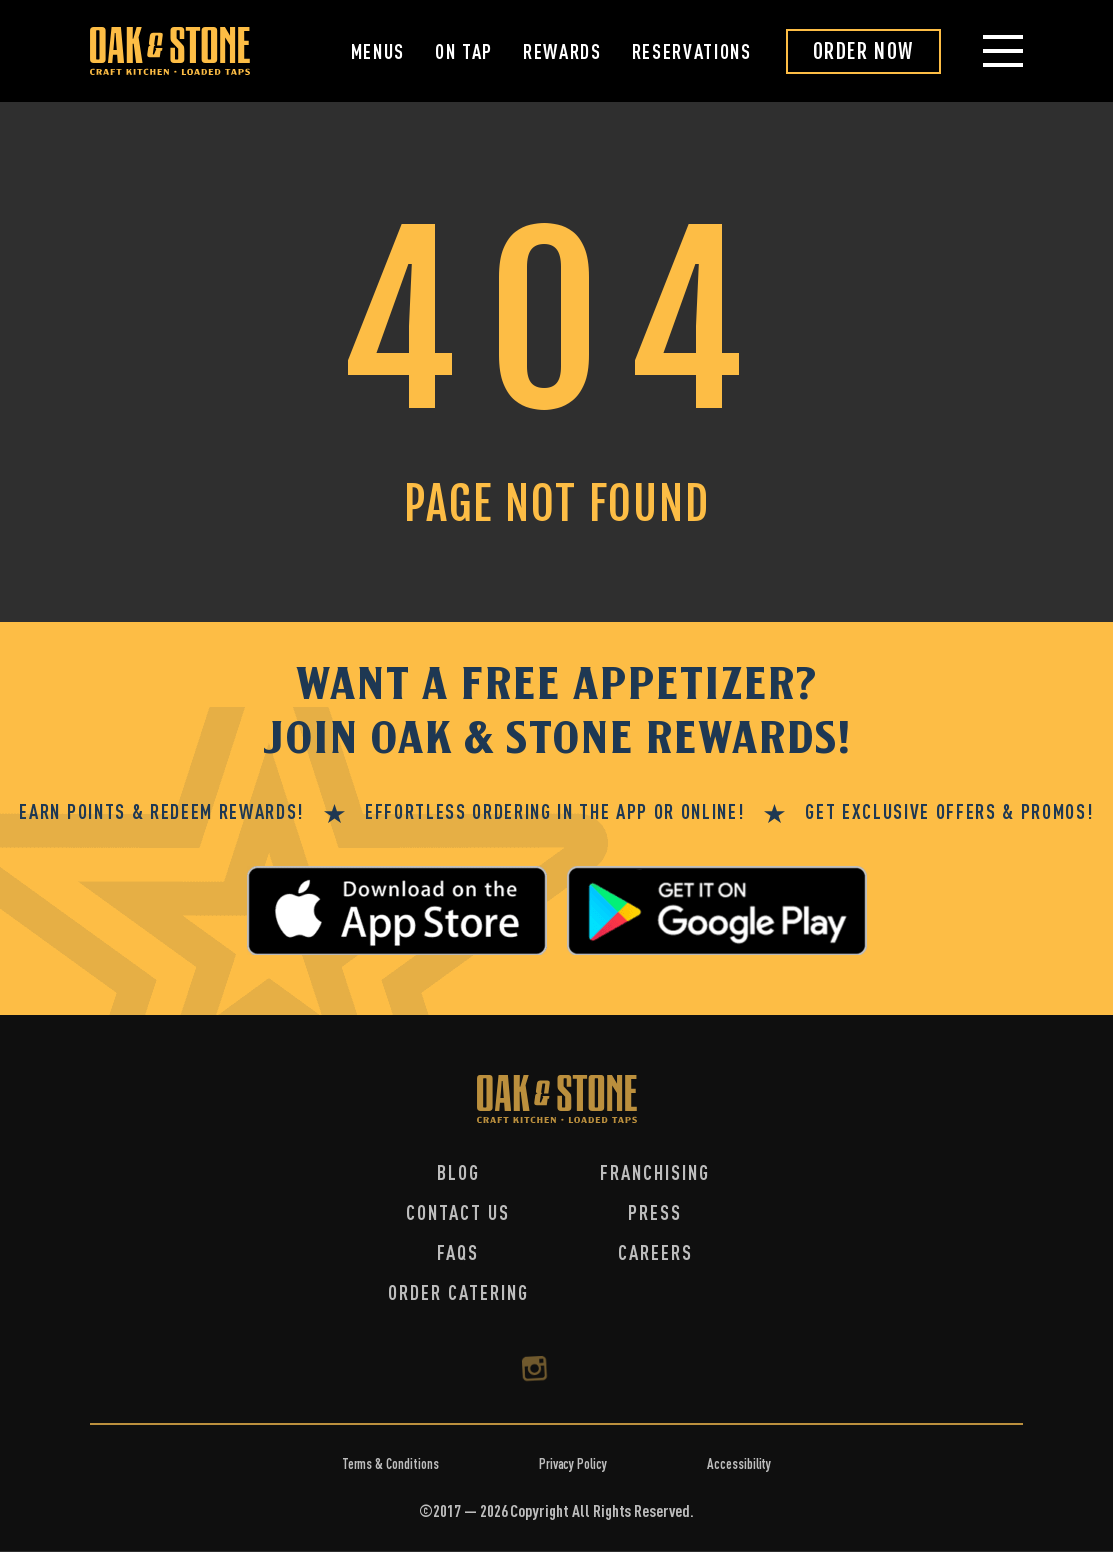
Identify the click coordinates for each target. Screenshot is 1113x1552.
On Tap (464, 51)
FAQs (458, 1252)
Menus (378, 51)
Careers (655, 1252)
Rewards (562, 51)
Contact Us (458, 1212)
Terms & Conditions (390, 1464)
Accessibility (739, 1464)
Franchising (655, 1172)
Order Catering (458, 1292)
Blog (458, 1172)
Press (655, 1212)
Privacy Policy (573, 1464)
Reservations (692, 51)
